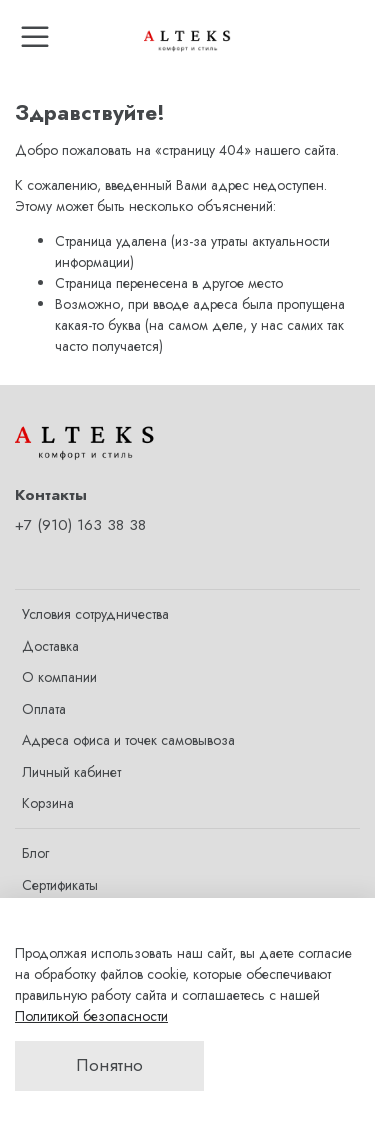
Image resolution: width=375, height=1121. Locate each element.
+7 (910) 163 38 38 (80, 525)
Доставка (50, 646)
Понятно (109, 1065)
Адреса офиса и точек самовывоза (128, 740)
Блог (35, 853)
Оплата (44, 709)
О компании (59, 677)
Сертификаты (60, 885)
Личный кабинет (71, 772)
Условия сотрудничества (95, 614)
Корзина (48, 803)
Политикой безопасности (91, 1016)
